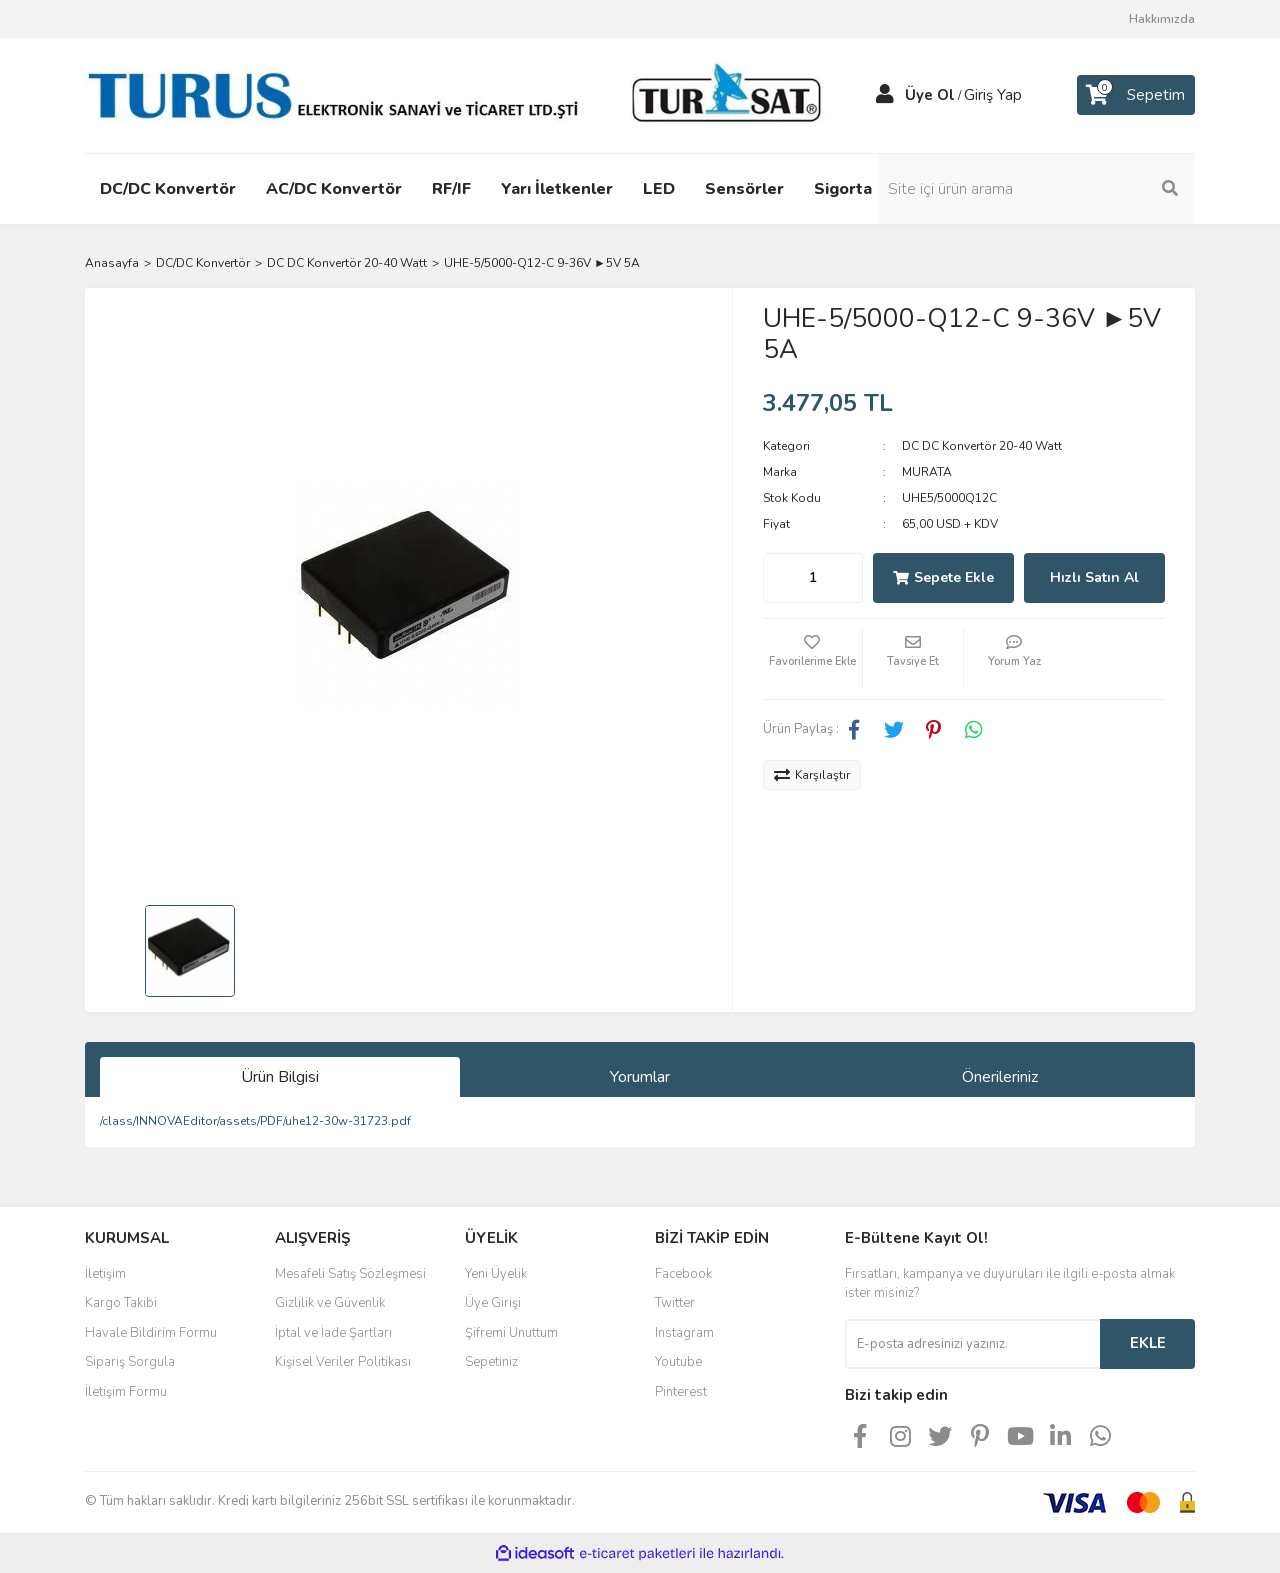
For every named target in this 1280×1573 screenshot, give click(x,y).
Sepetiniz (491, 1362)
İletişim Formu (126, 1392)
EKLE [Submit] (1148, 1343)
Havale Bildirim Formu (151, 1333)
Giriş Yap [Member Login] (993, 95)
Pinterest (681, 1392)
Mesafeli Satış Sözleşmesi (350, 1274)
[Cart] (1136, 95)
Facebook (683, 1274)
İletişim (105, 1274)
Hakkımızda (1162, 19)
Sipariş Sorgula (130, 1362)
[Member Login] (885, 95)
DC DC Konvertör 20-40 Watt (982, 446)
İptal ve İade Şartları (333, 1333)
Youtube (678, 1362)
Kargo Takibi (121, 1303)
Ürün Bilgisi (280, 1077)
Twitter (675, 1303)
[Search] (1060, 189)
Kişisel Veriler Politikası (343, 1362)
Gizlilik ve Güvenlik (330, 1303)
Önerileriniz (1000, 1077)
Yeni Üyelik (496, 1274)
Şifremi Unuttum (511, 1333)
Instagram (684, 1333)
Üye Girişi (493, 1303)
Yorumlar (640, 1077)
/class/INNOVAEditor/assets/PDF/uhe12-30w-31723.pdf (255, 1121)
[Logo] (460, 94)
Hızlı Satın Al (1094, 577)
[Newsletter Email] (972, 1344)
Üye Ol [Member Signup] (930, 95)
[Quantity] (813, 578)
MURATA (927, 472)
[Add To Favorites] (813, 659)
